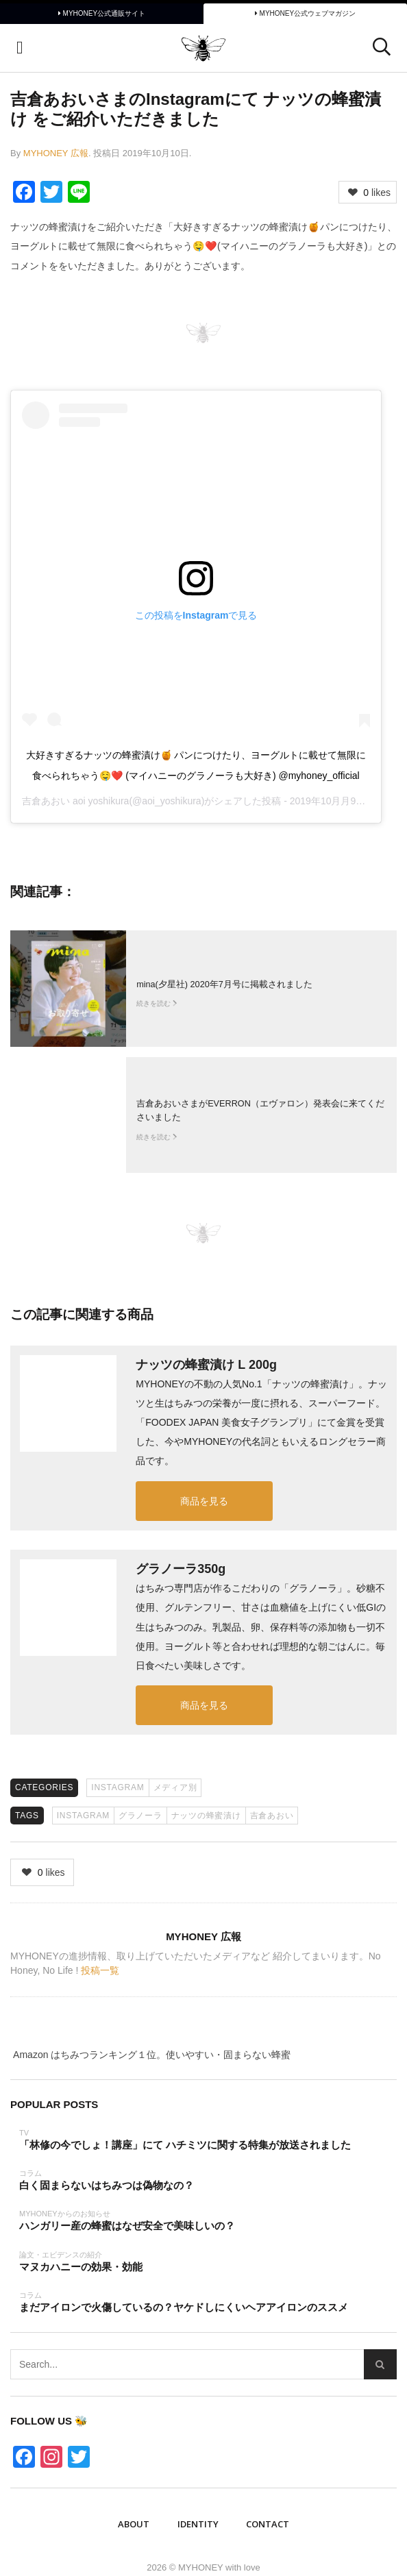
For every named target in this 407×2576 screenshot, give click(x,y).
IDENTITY (198, 2524)
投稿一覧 (100, 1970)
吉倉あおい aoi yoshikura (75, 800)
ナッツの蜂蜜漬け (206, 1815)
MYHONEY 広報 (55, 153)
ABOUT (133, 2524)
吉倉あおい (272, 1815)
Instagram (117, 1787)
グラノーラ (140, 1815)
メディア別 (175, 1787)
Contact (267, 2524)
